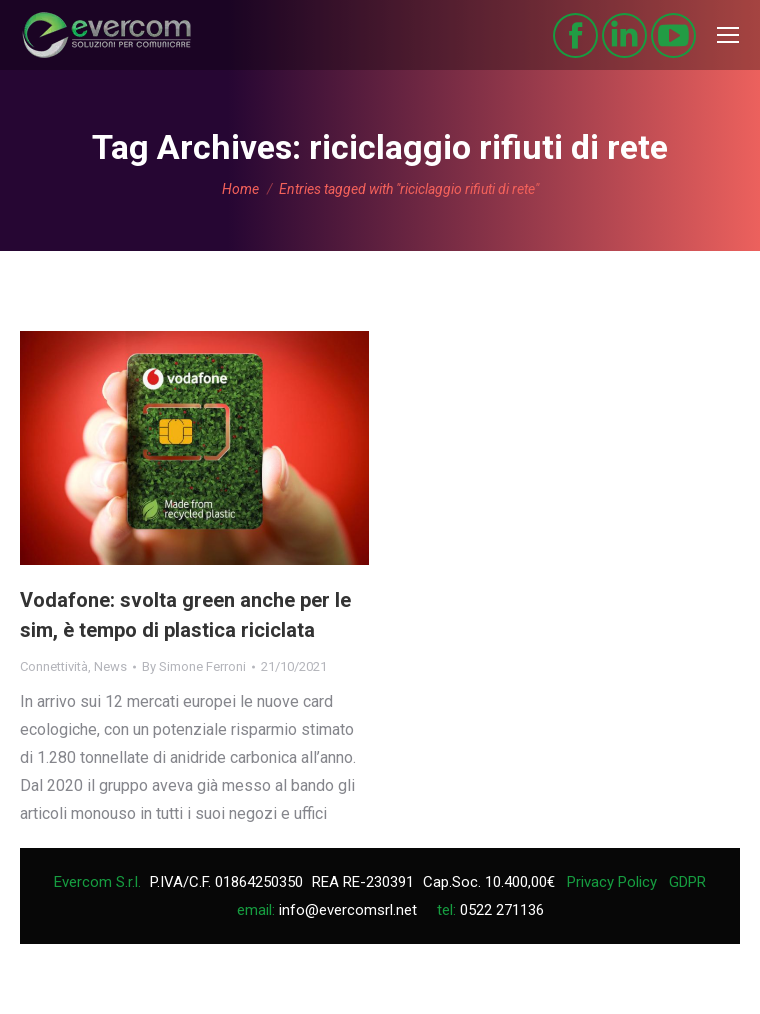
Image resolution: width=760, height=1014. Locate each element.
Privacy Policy (612, 882)
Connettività (54, 666)
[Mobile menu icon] (728, 35)
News (110, 666)
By (194, 666)
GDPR (687, 882)
